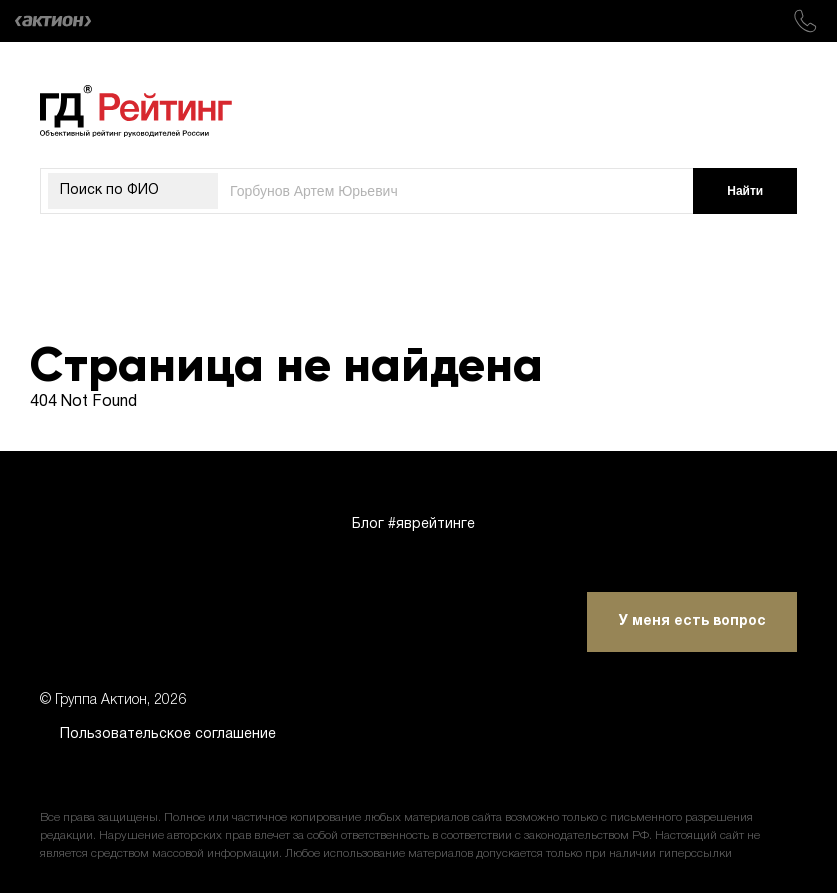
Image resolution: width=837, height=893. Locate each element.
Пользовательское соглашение (168, 734)
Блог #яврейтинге (413, 524)
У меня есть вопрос (692, 621)
